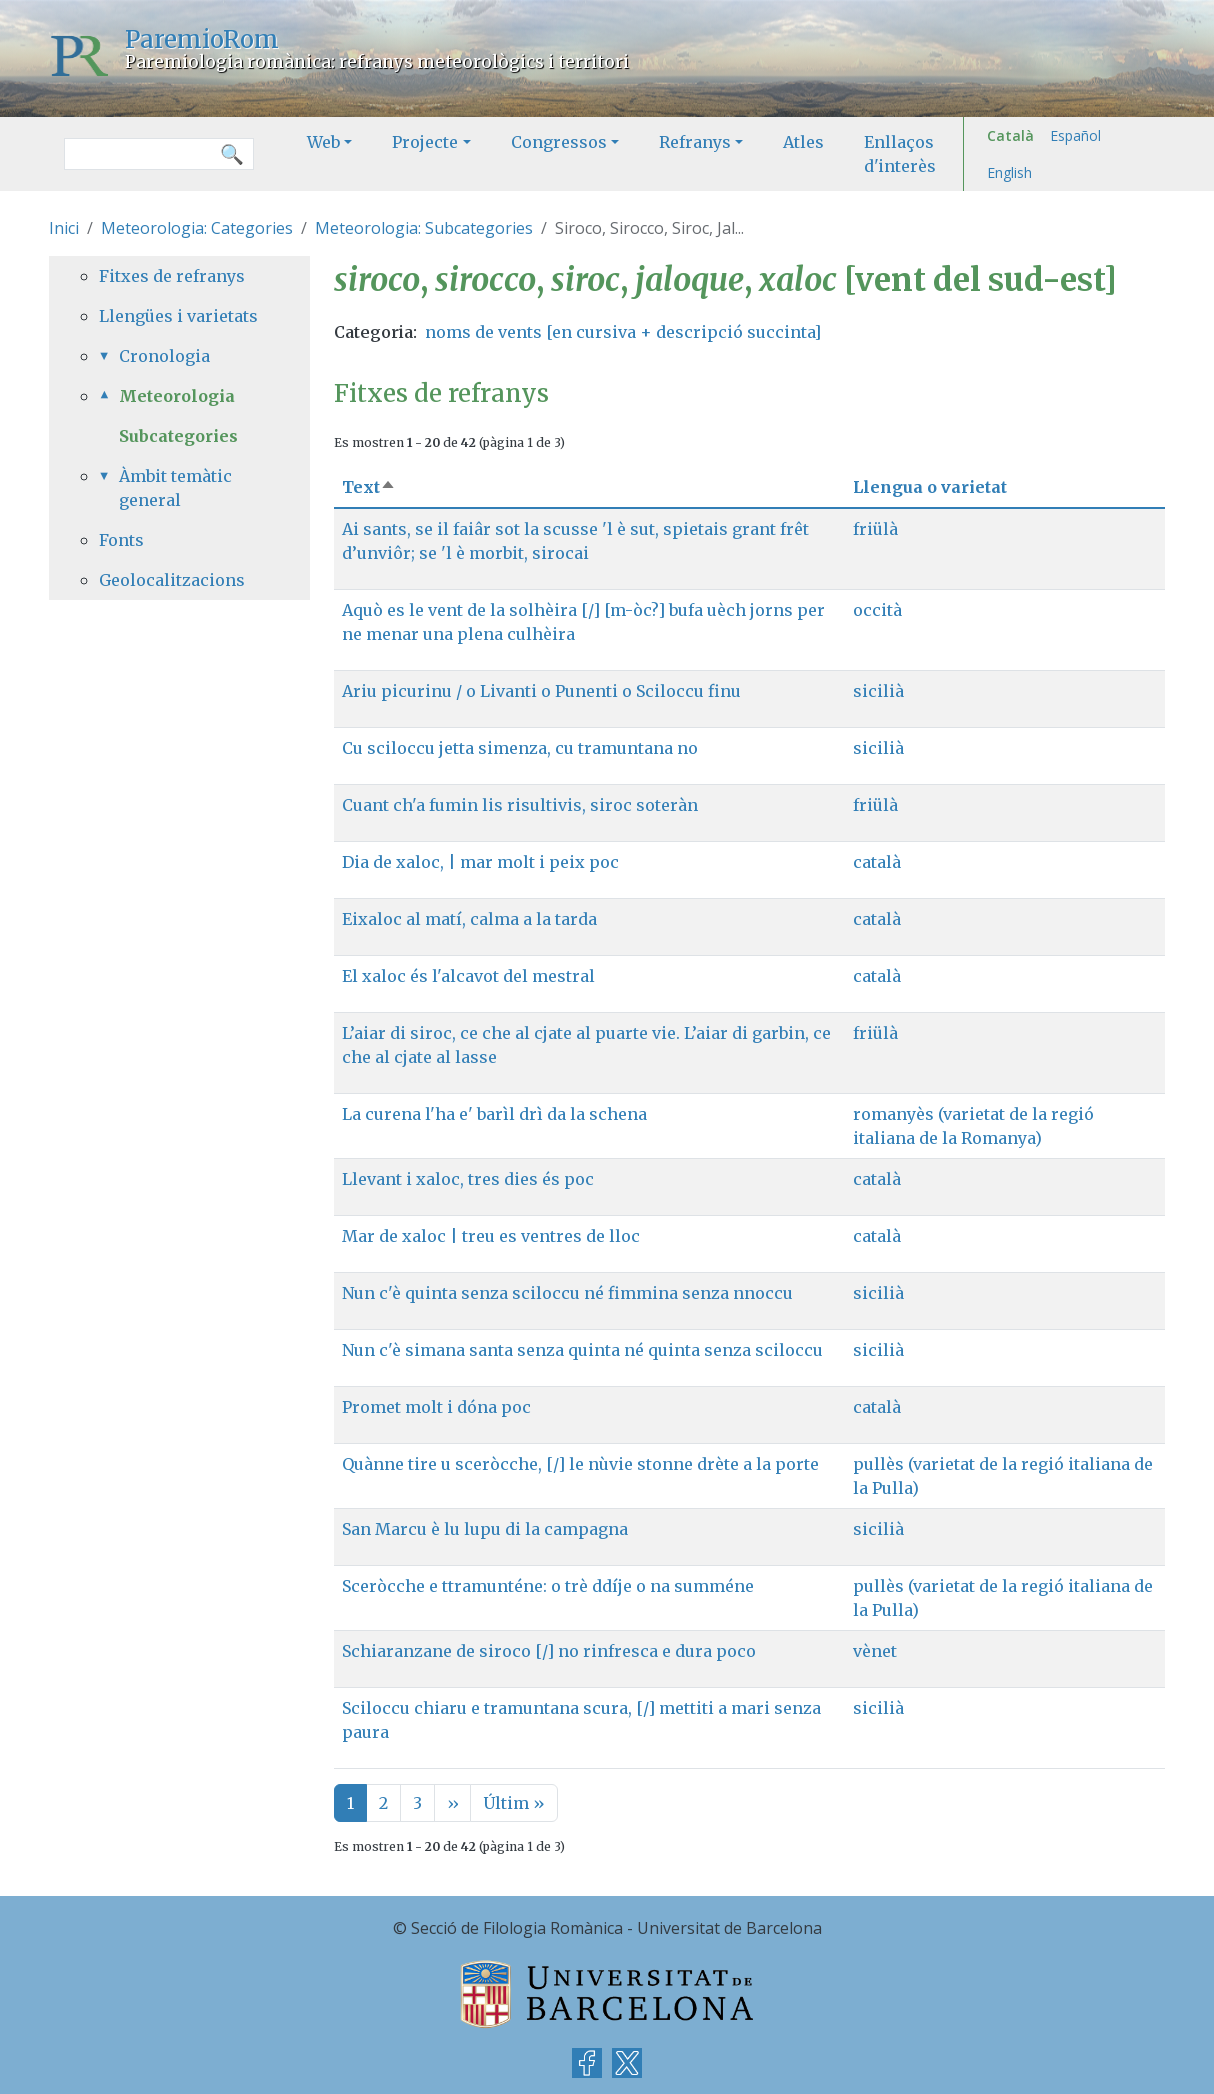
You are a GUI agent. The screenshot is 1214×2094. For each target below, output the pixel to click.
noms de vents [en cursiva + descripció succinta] (623, 332)
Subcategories (178, 436)
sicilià (878, 691)
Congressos (559, 142)
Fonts (121, 540)
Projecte (425, 142)
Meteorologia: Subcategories (424, 228)
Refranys (695, 142)
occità (877, 610)
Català (1010, 135)
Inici (64, 228)
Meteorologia (177, 396)
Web (323, 142)
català (877, 862)
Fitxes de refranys (172, 276)
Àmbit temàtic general (175, 488)
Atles (803, 142)
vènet (875, 1651)
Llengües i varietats (178, 316)
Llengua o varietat (930, 487)
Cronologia (164, 356)
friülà (875, 529)
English (1009, 172)
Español (1075, 135)
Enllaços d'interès (900, 154)
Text (369, 487)
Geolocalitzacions (172, 580)
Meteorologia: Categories (197, 228)
